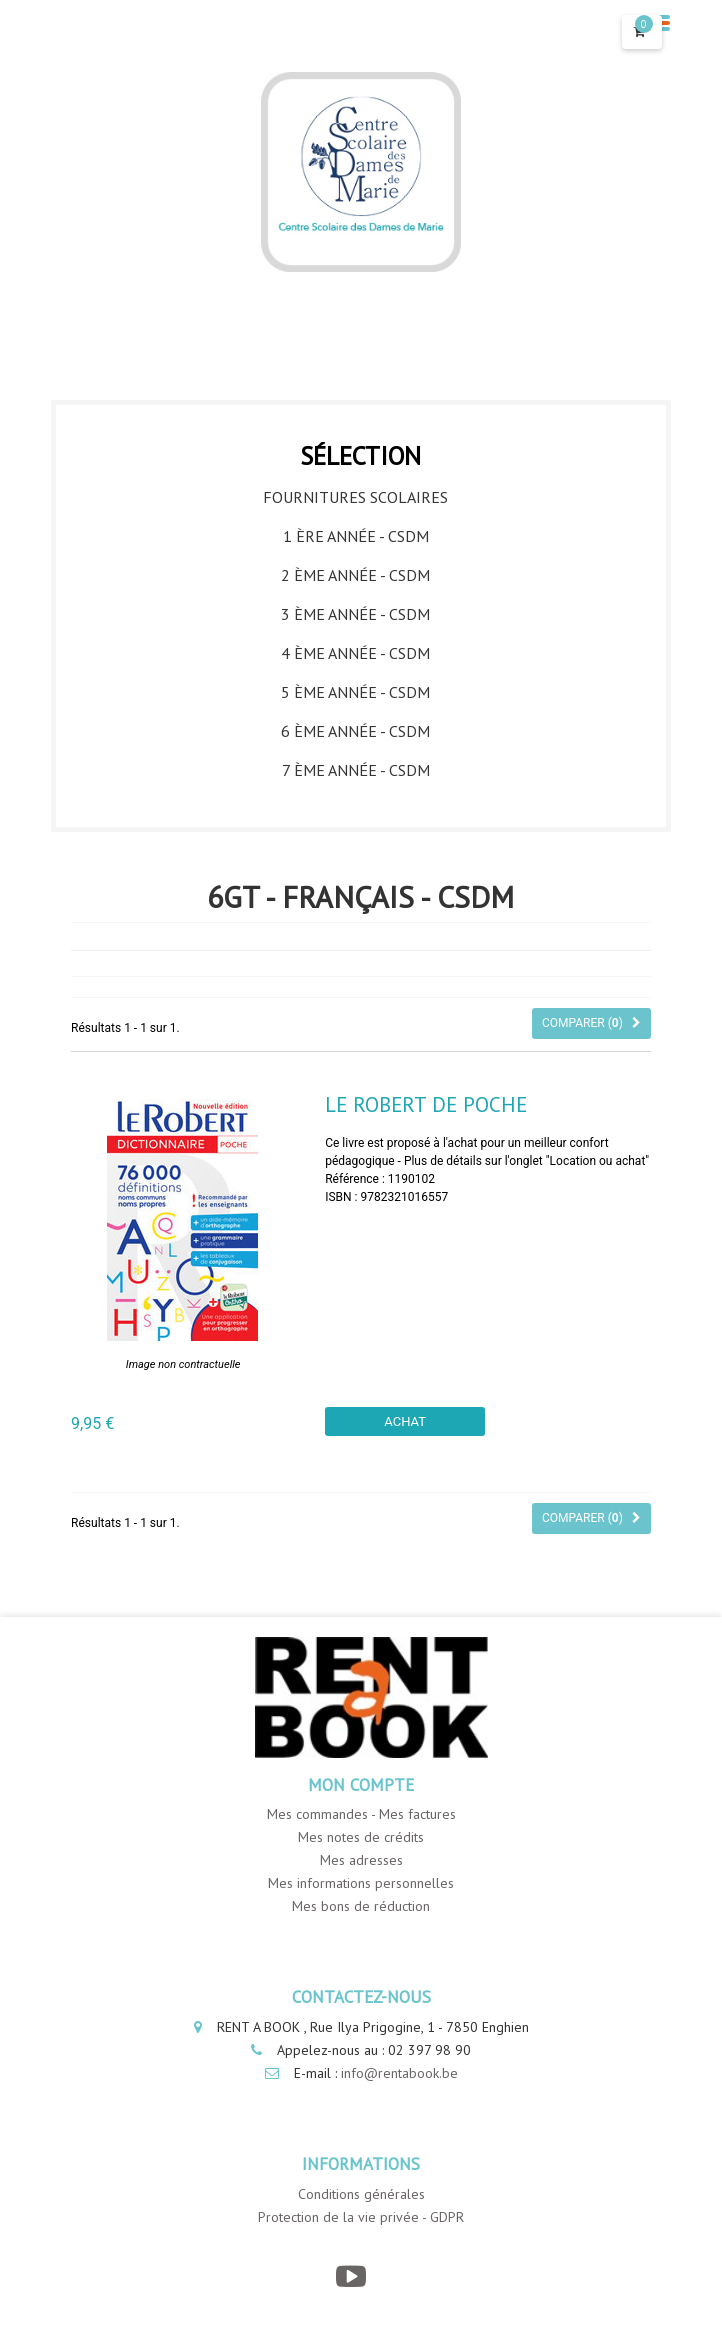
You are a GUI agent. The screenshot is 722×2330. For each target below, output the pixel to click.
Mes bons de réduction (361, 1906)
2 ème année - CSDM (355, 575)
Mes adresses (361, 1860)
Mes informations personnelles (361, 1883)
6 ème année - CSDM (355, 731)
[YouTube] (351, 2276)
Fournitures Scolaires (355, 497)
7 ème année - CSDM (356, 770)
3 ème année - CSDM (355, 614)
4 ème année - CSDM (355, 653)
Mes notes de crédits (361, 1837)
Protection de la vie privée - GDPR (361, 2217)
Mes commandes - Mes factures (361, 1814)
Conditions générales (361, 2194)
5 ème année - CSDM (355, 692)
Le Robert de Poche (426, 1104)
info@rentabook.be (399, 2073)
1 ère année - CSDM (356, 536)
